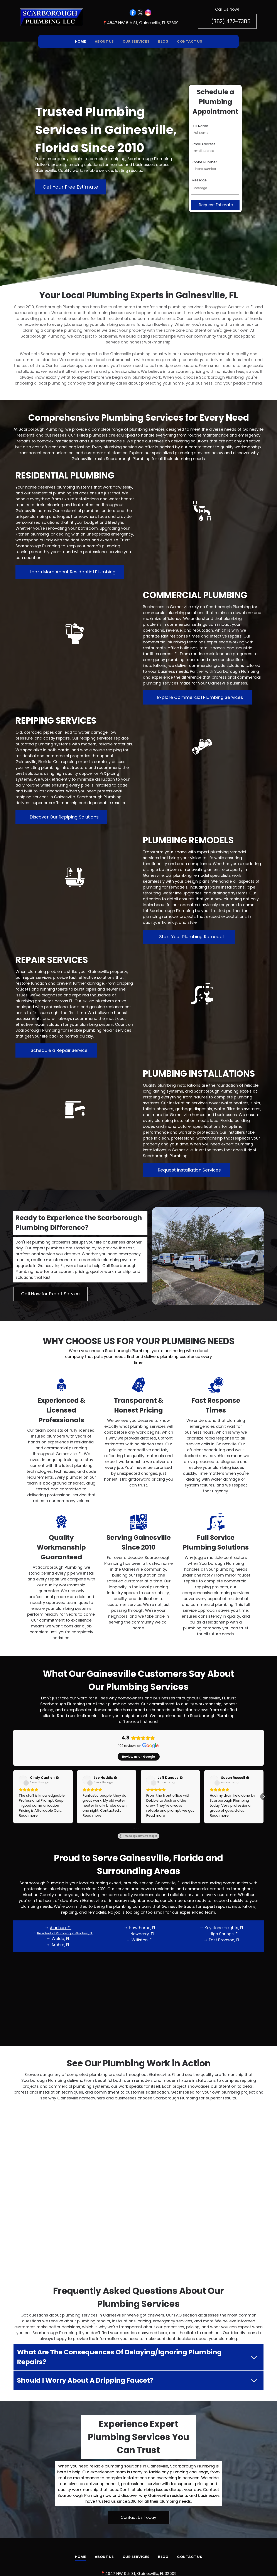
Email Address (203, 144)
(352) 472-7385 (151, 2496)
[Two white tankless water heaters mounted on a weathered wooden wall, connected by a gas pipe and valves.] (221, 2133)
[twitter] (140, 13)
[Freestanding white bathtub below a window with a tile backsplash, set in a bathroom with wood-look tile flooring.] (55, 2051)
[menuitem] (80, 41)
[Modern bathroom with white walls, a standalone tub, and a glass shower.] (138, 2153)
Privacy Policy (98, 2547)
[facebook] (133, 13)
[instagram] (148, 13)
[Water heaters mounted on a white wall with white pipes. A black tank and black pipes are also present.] (221, 2051)
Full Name (199, 126)
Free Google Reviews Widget (138, 1751)
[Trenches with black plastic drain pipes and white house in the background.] (55, 2133)
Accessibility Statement (169, 2547)
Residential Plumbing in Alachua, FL (65, 1848)
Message (199, 180)
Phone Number (204, 162)
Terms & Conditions (130, 2547)
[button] (13, 1744)
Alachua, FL (60, 1843)
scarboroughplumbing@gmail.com (141, 2504)
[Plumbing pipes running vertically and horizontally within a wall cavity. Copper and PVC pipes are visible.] (138, 2071)
